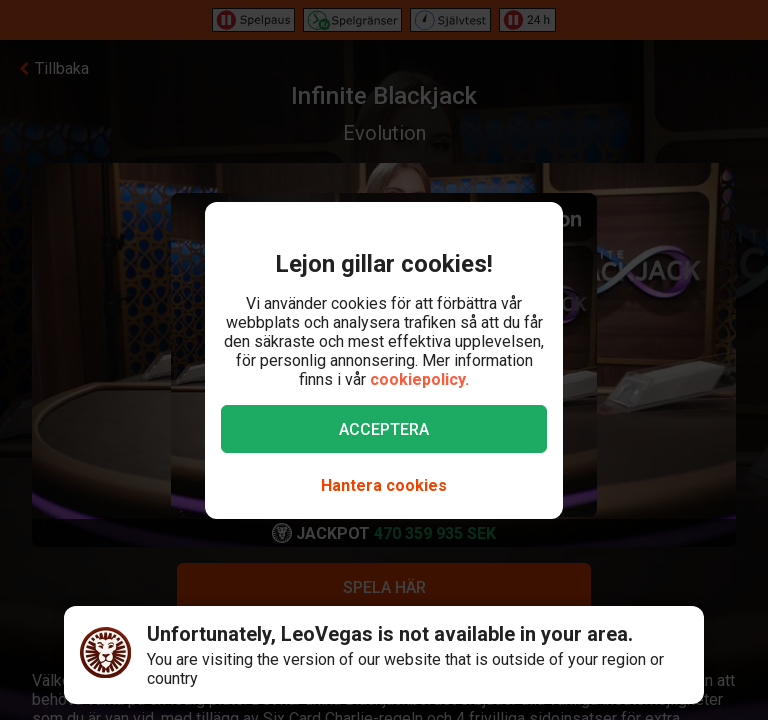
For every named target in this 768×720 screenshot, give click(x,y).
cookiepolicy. (419, 379)
